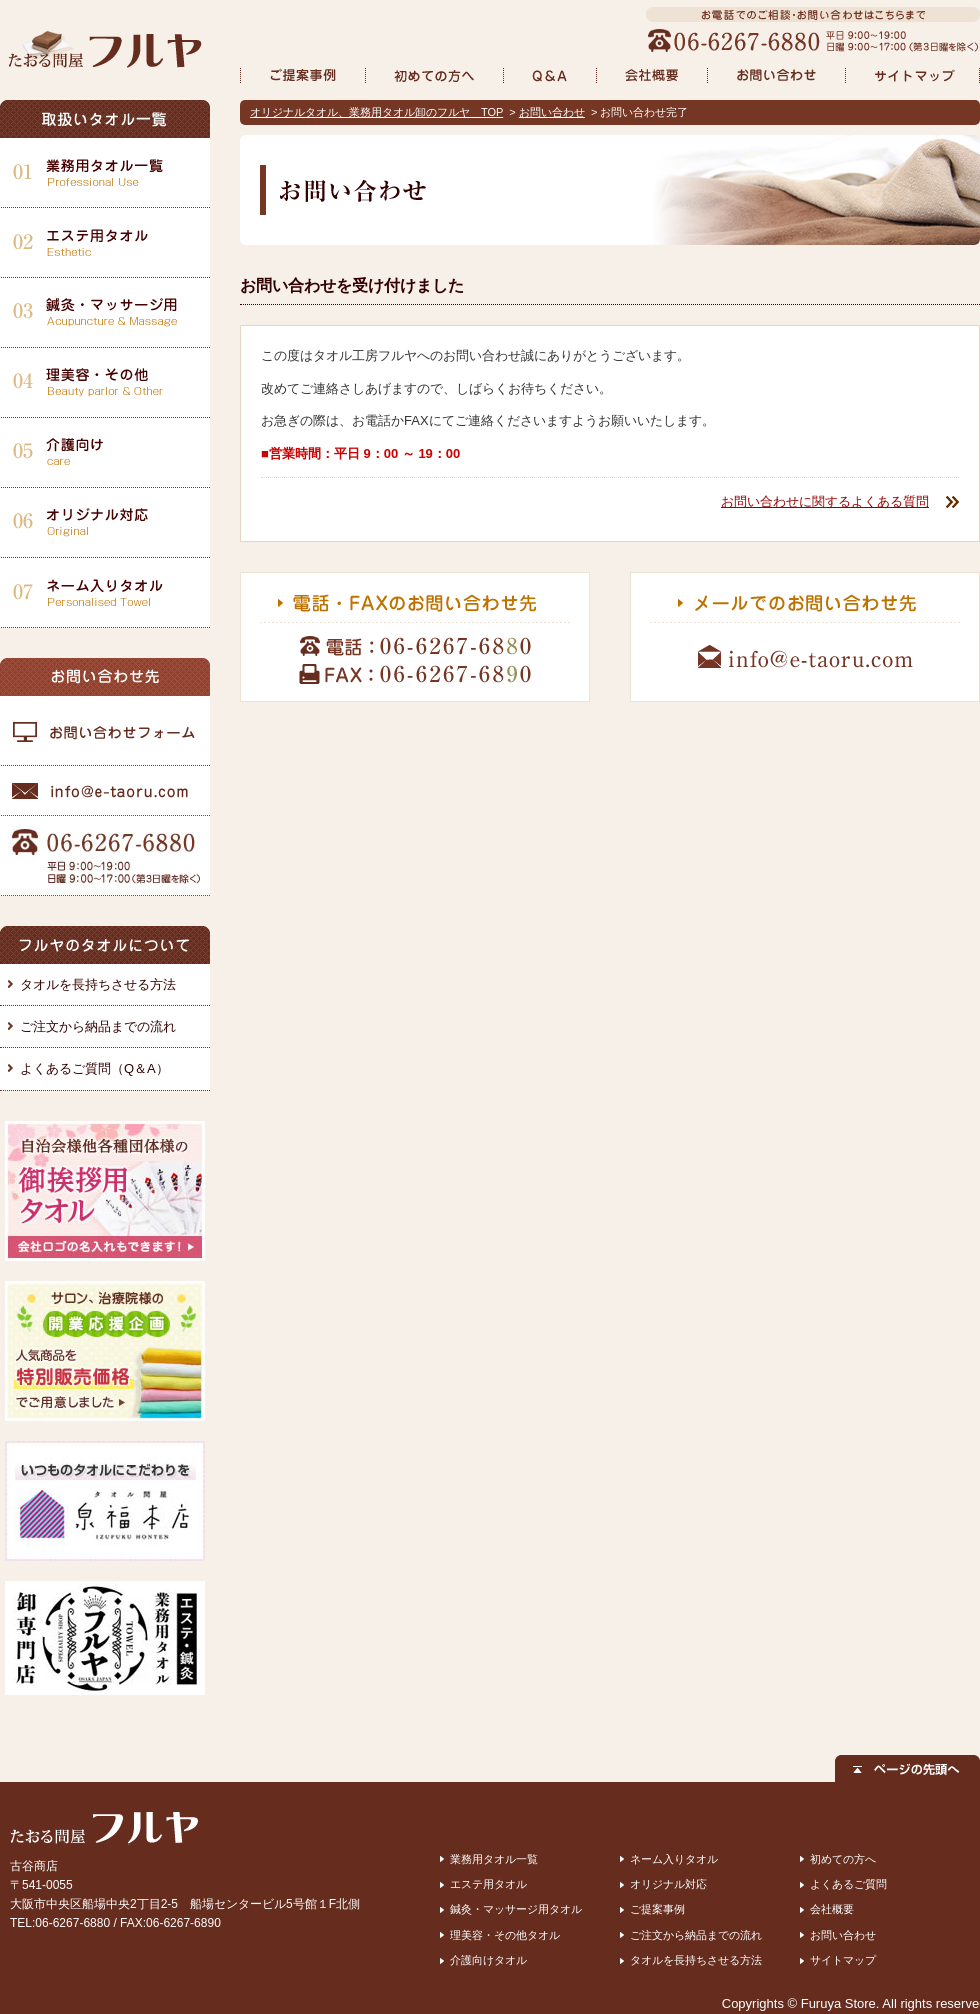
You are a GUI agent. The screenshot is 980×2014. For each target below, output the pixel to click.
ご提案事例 (657, 1909)
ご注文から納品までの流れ (98, 1026)
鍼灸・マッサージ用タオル (516, 1909)
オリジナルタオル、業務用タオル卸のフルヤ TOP (376, 112)
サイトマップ (843, 1960)
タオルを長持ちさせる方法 (98, 984)
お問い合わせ (552, 112)
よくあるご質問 (848, 1884)
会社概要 (832, 1909)
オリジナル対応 (668, 1884)
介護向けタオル (488, 1960)
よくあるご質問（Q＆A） (94, 1068)
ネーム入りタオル (674, 1859)
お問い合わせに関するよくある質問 (825, 501)
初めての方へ (843, 1859)
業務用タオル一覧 (494, 1859)
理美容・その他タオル (505, 1935)
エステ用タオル (488, 1884)
